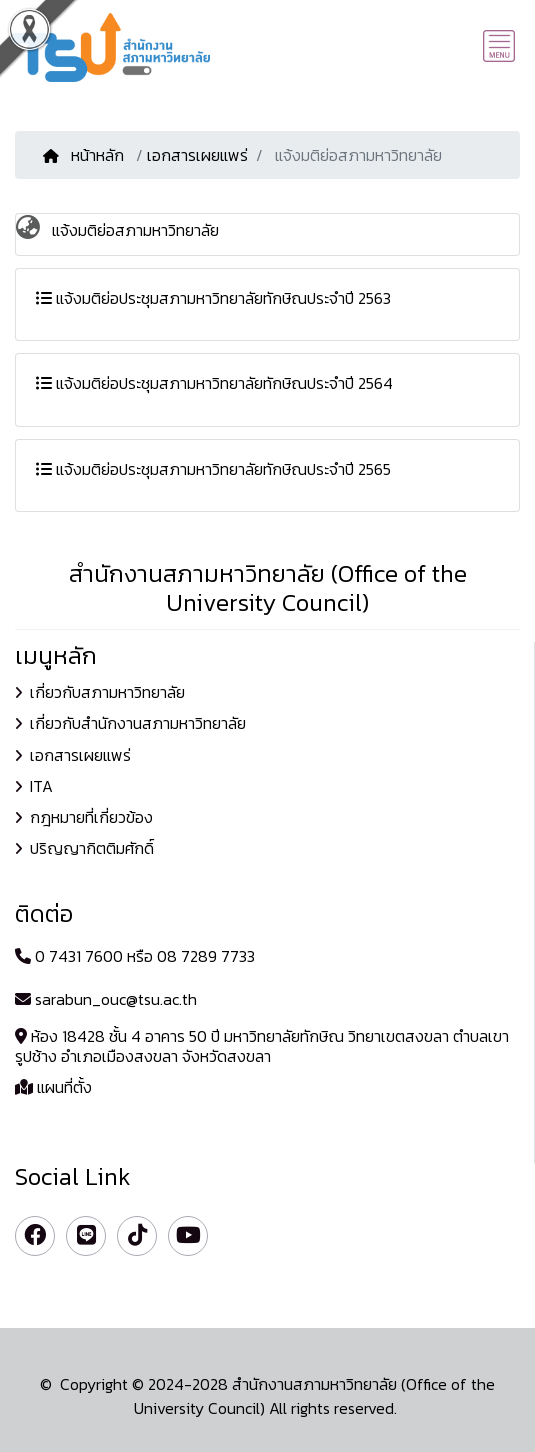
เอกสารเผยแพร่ (197, 155)
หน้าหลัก (85, 155)
